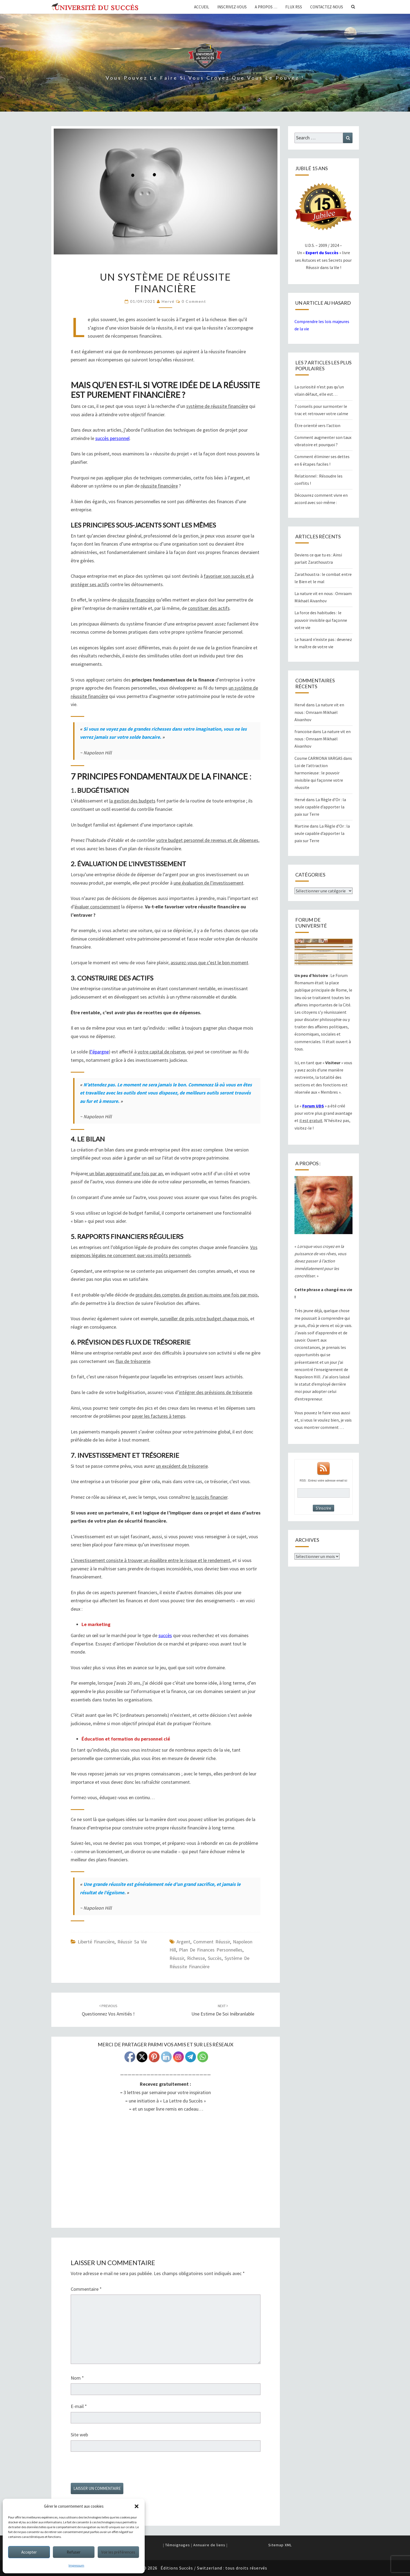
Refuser (73, 2552)
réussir (177, 1958)
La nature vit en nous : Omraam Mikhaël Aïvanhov (319, 712)
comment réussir (211, 1942)
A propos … (266, 6)
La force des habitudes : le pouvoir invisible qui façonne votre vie (320, 620)
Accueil (201, 6)
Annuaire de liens (209, 2545)
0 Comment (194, 301)
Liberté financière (96, 1942)
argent (183, 1942)
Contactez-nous (326, 6)
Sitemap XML (280, 2545)
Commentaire (86, 2289)
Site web (79, 2434)
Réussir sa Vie (132, 1942)
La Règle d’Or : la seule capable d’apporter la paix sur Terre (320, 807)
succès (215, 1958)
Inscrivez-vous (232, 6)
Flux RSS (293, 6)
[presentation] (112, 2469)
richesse (196, 1958)
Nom (77, 2378)
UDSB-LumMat (165, 2172)
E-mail (79, 2406)
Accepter (29, 2552)
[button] (136, 2506)
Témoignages (177, 2545)
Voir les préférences (118, 2552)
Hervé (168, 301)
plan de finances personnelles (210, 1950)
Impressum (76, 2565)
